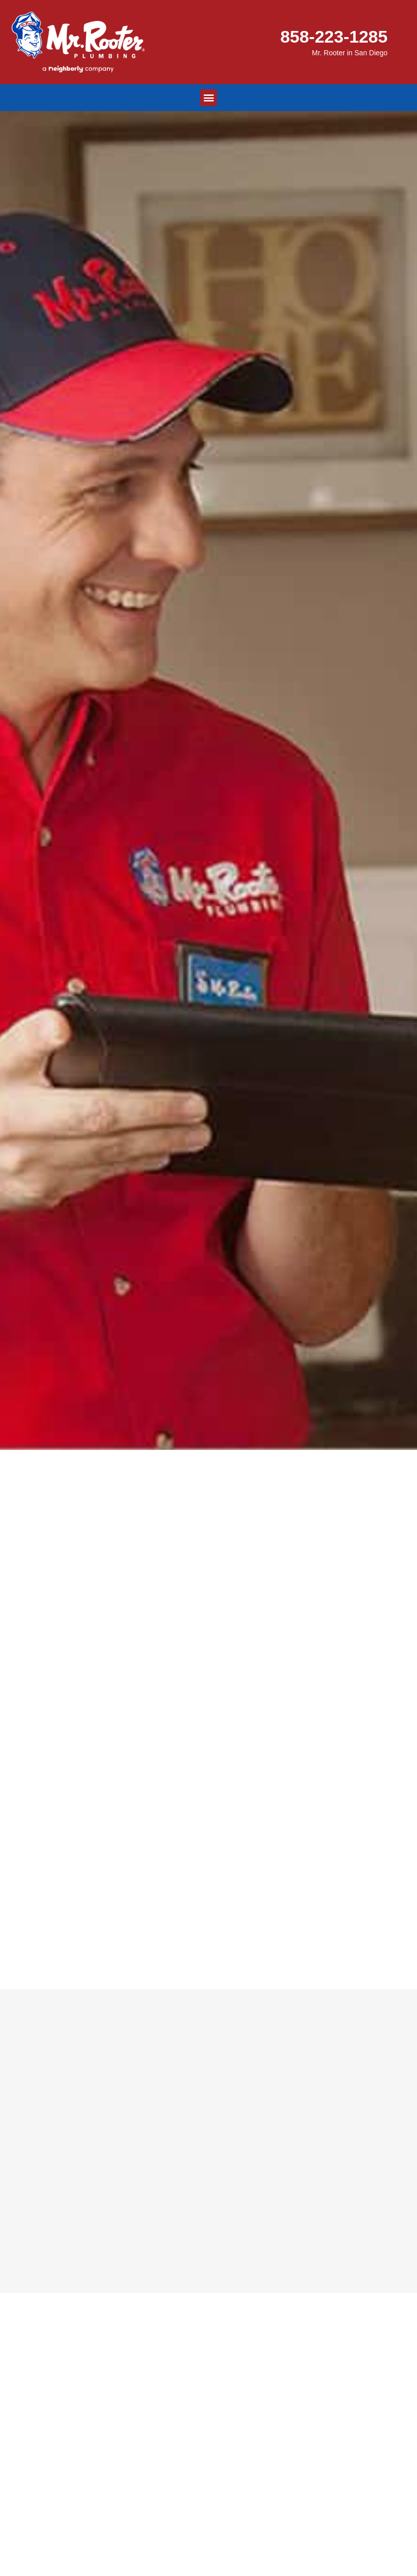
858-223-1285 (334, 36)
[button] (208, 97)
